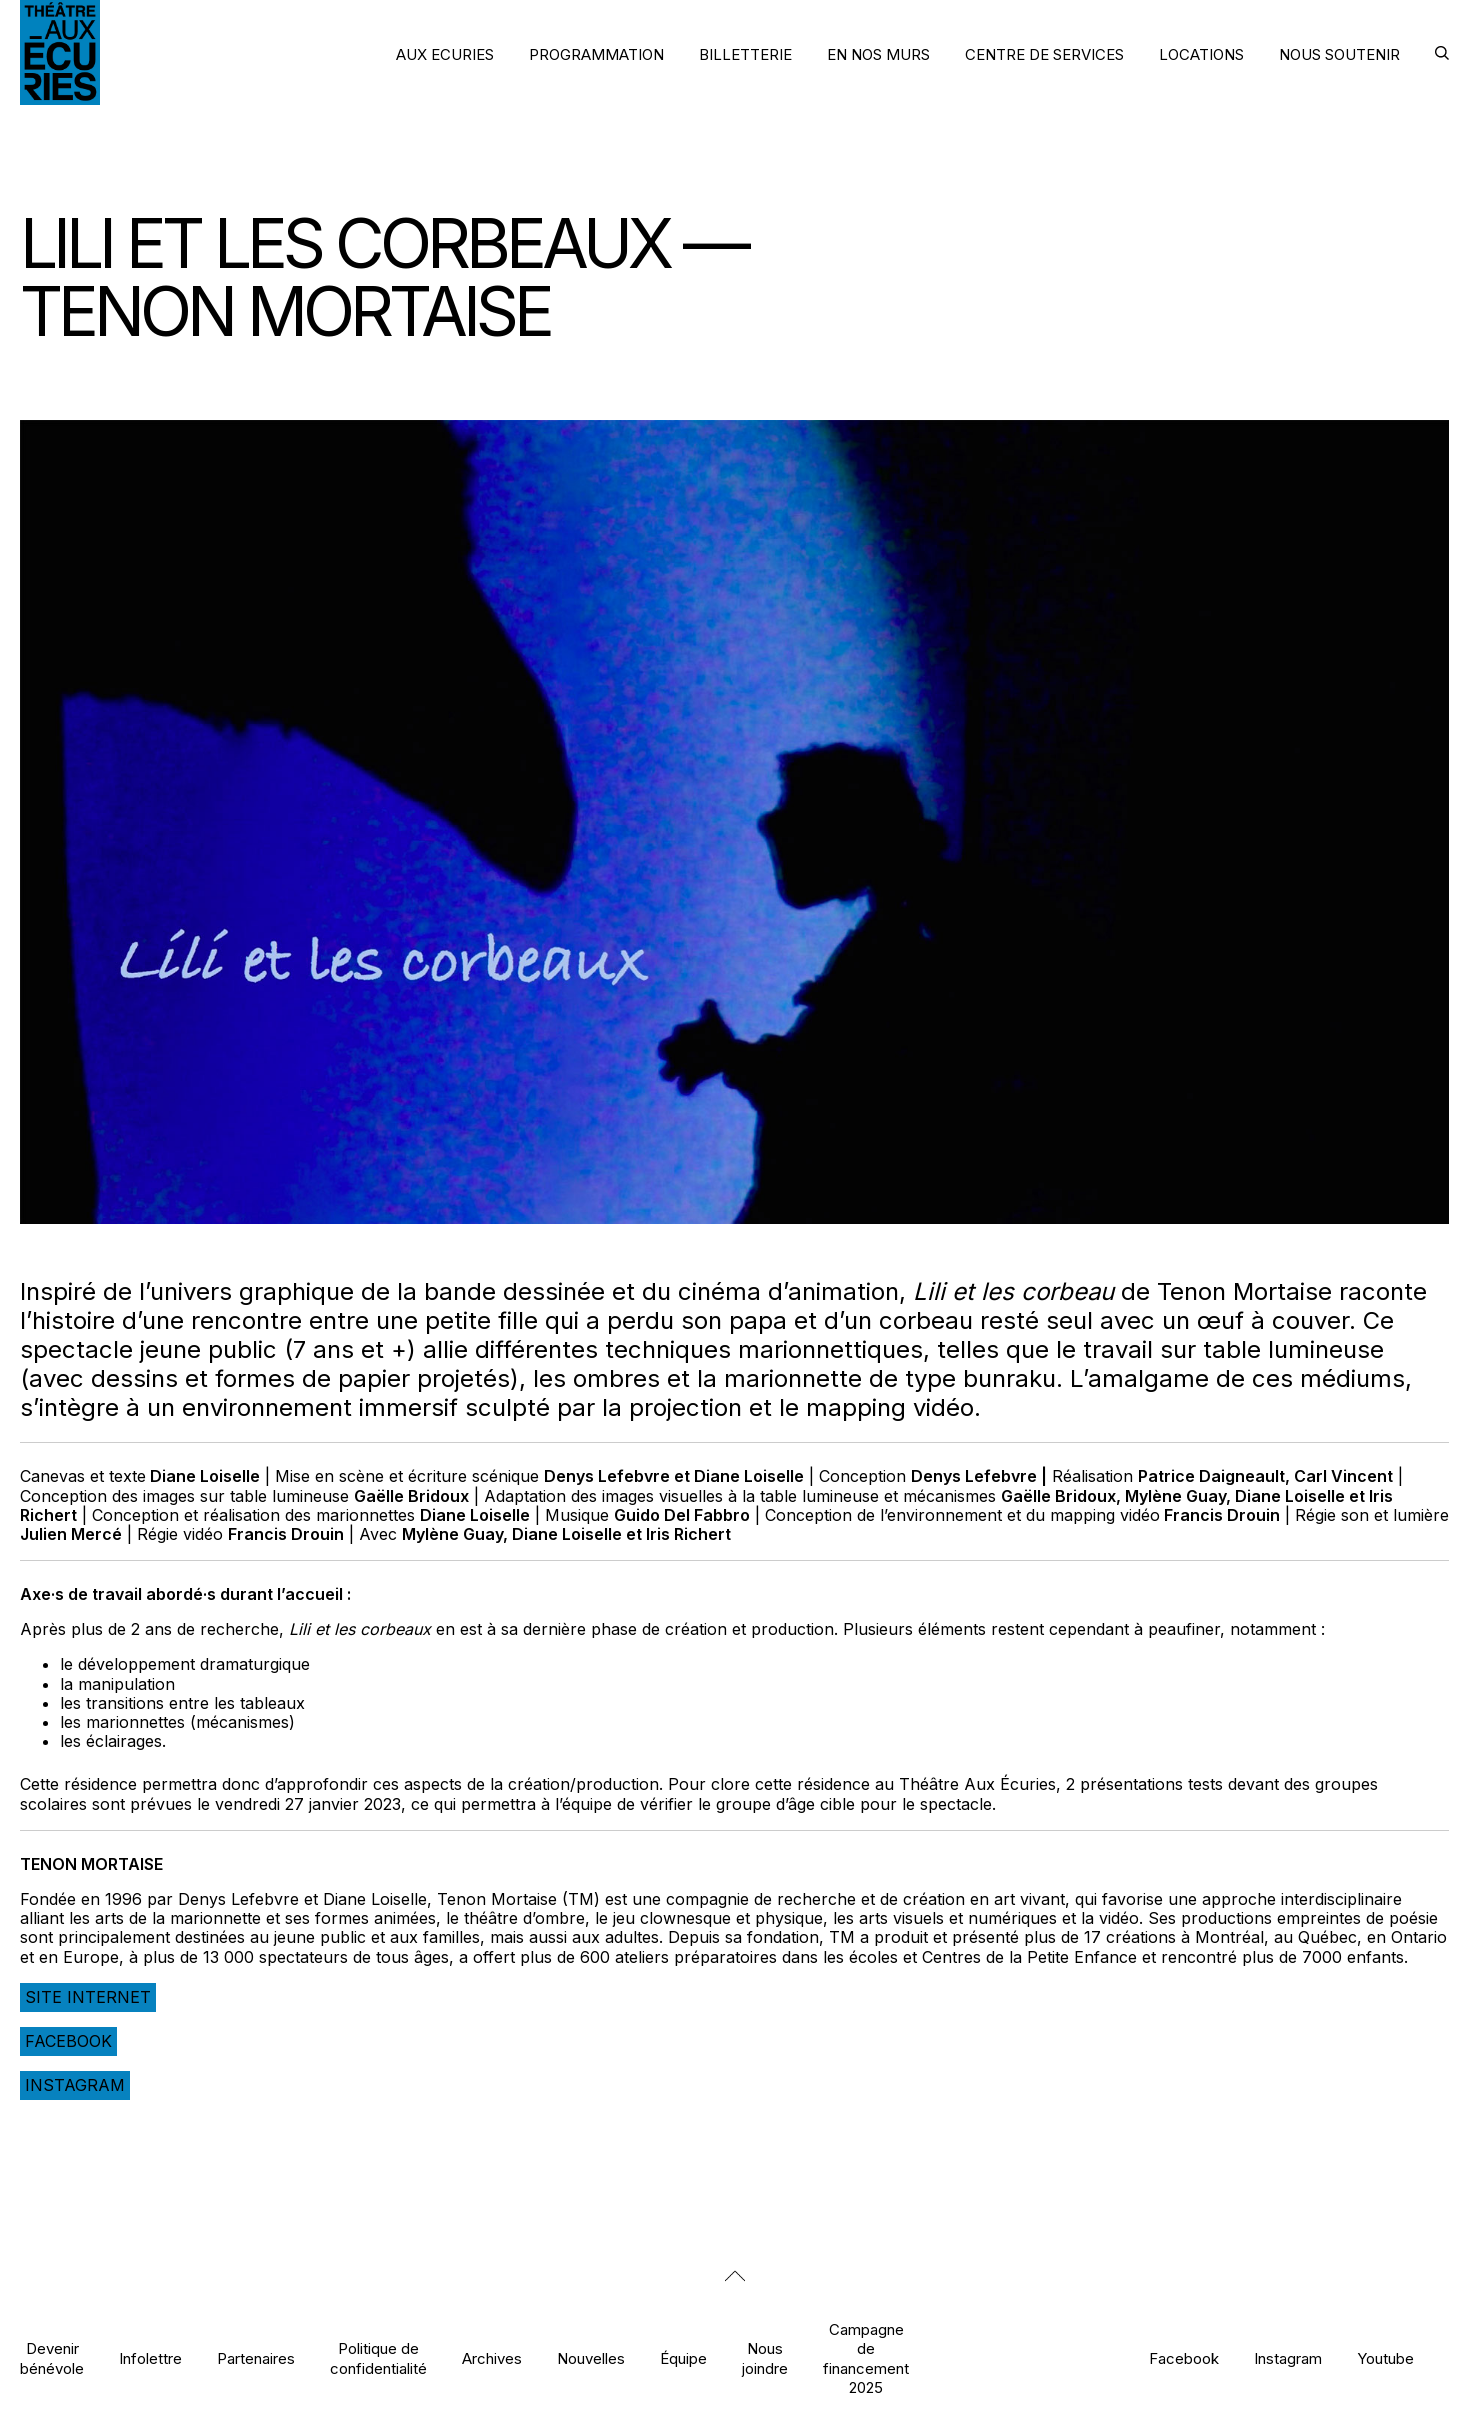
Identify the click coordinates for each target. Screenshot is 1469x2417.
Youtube (1385, 2358)
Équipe (683, 2358)
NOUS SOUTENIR (1339, 54)
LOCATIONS (1201, 54)
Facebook (68, 2041)
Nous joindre (765, 2358)
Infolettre (150, 2358)
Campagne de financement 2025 (866, 2358)
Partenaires (256, 2358)
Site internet (88, 1997)
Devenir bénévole (52, 2358)
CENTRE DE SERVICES (1044, 54)
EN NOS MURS (878, 54)
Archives (492, 2358)
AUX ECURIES (445, 54)
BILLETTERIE (745, 54)
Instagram (75, 2085)
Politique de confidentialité (378, 2358)
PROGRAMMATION (596, 54)
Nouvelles (591, 2358)
